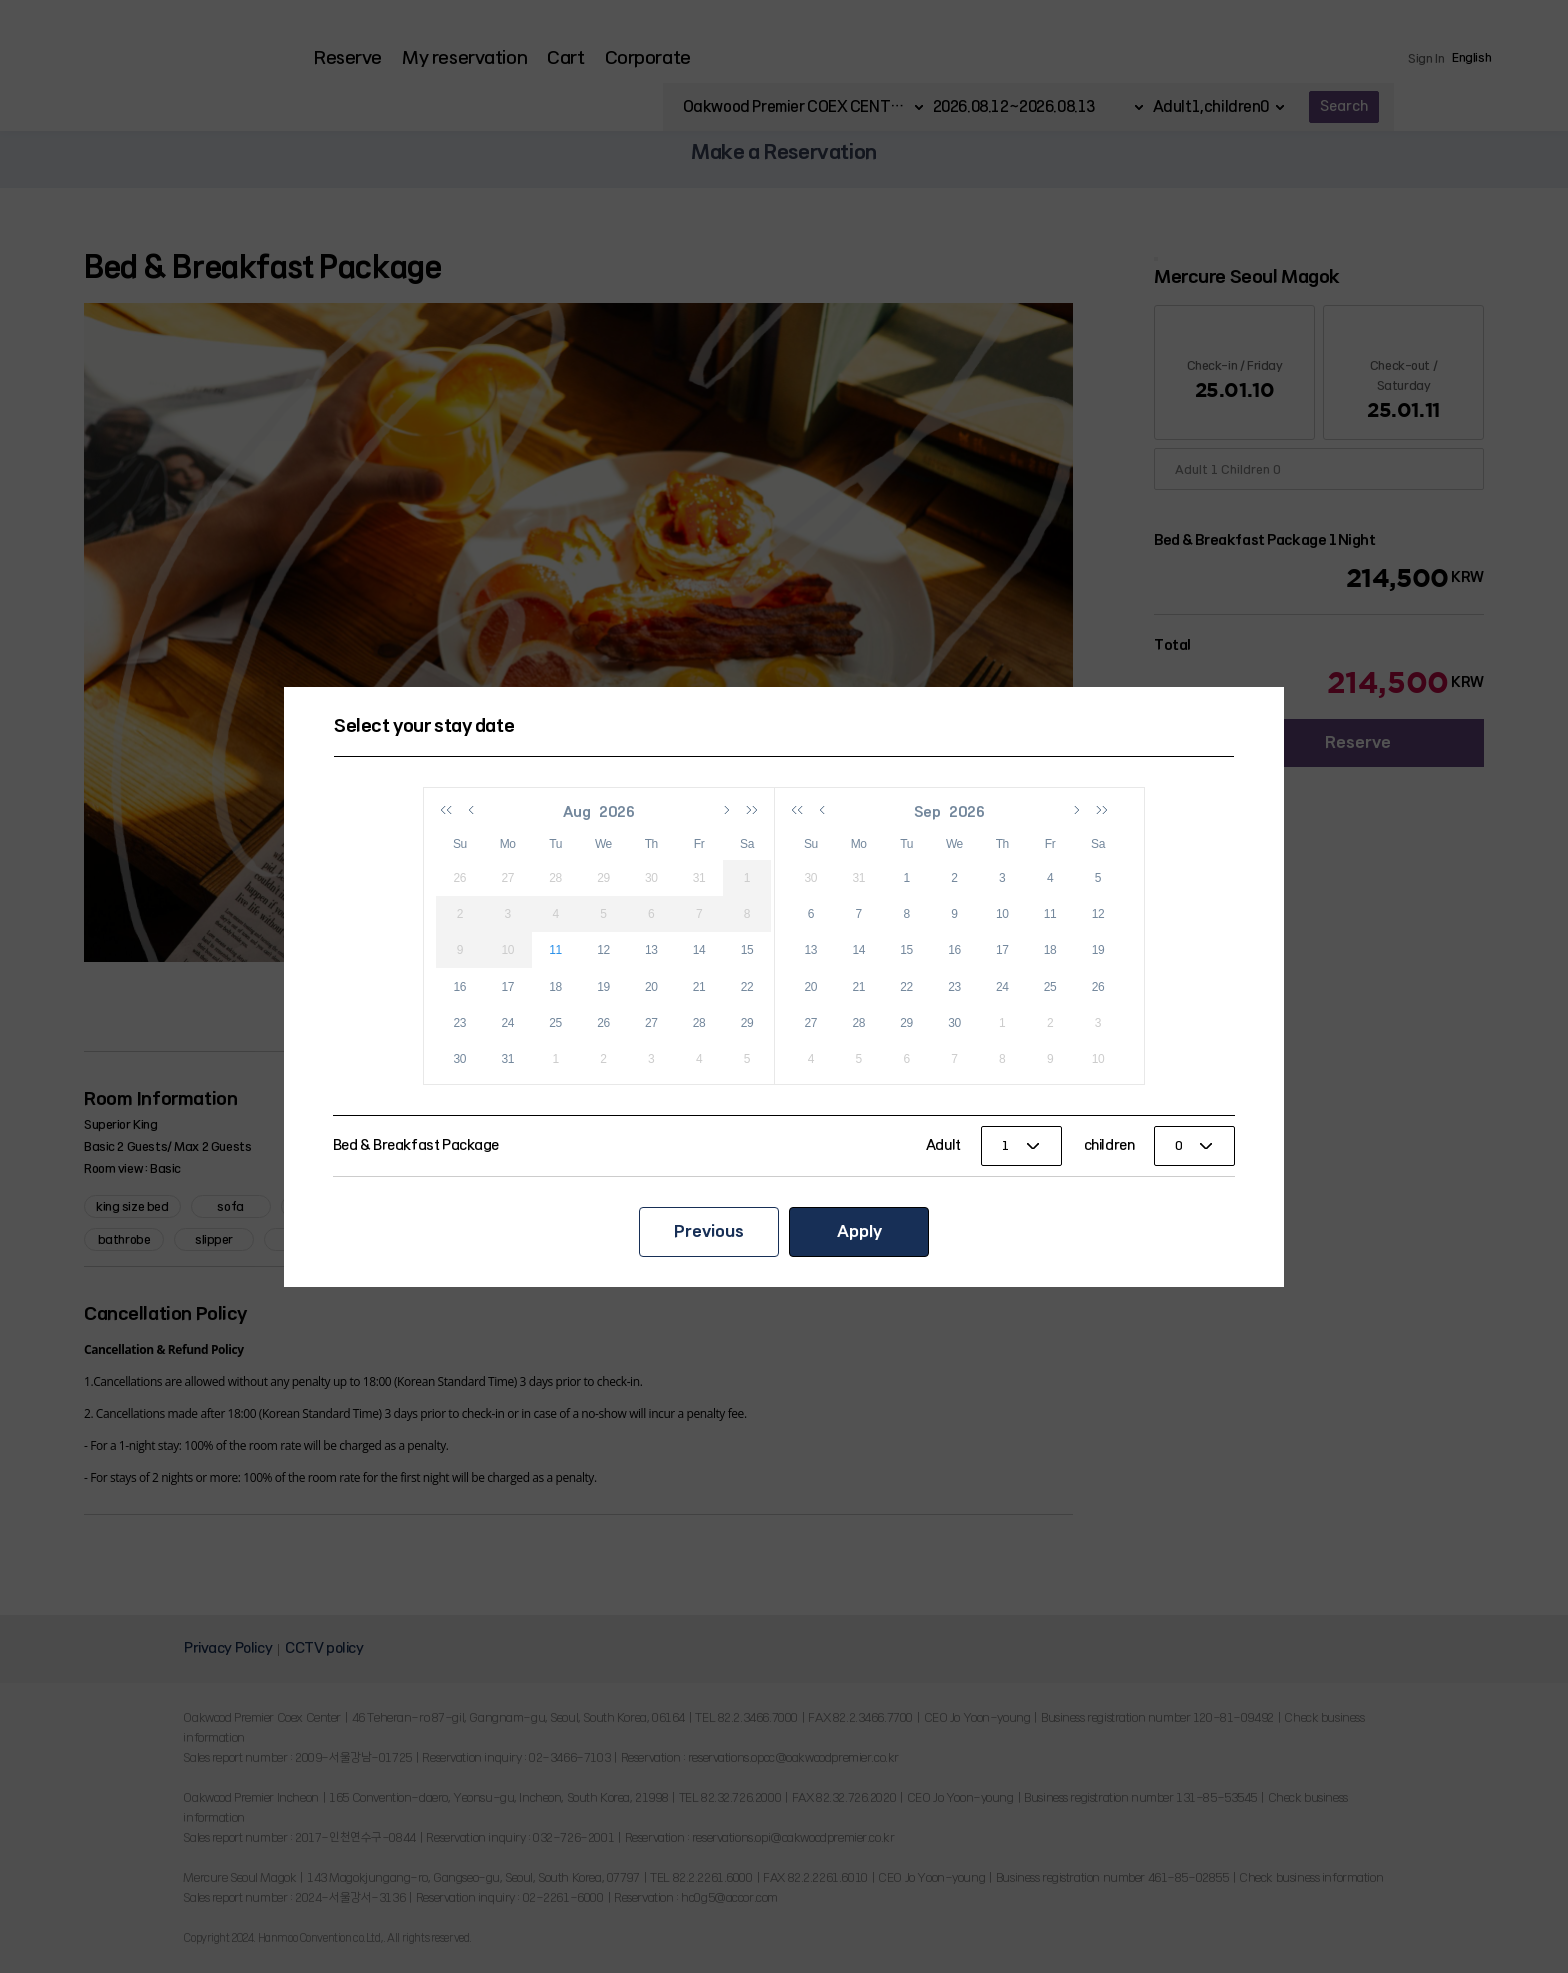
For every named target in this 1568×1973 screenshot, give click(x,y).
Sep (928, 812)
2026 (618, 812)
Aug (578, 812)
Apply (859, 1231)
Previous (709, 1231)
